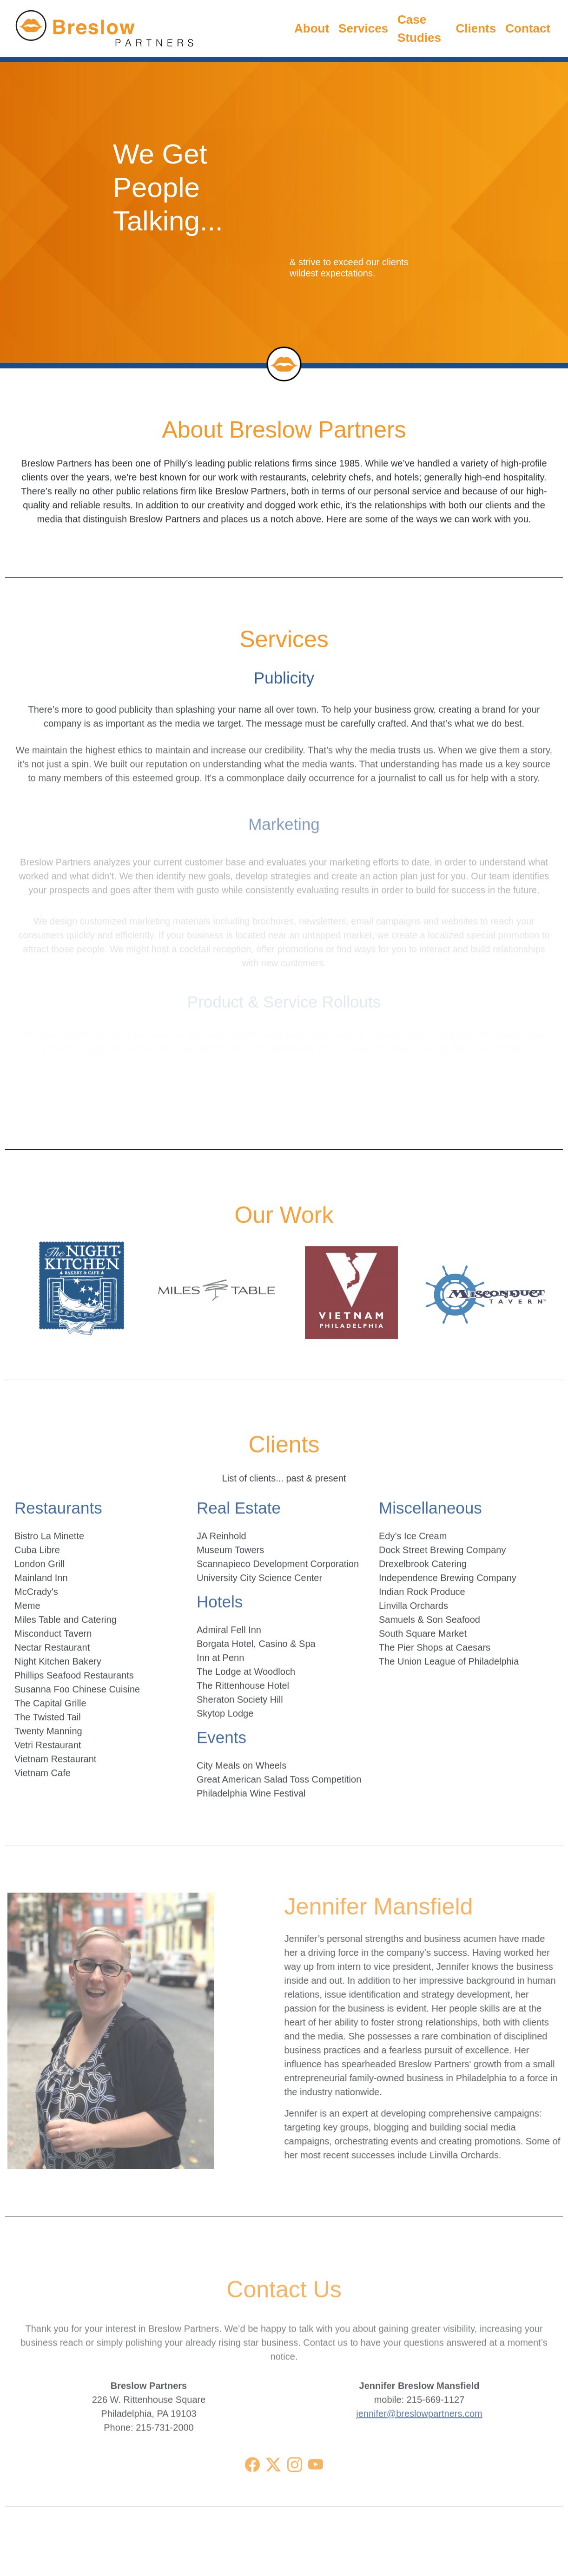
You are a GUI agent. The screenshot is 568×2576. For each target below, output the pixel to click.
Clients (476, 21)
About (311, 26)
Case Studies (419, 23)
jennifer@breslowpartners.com (419, 2444)
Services (363, 25)
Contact (527, 19)
